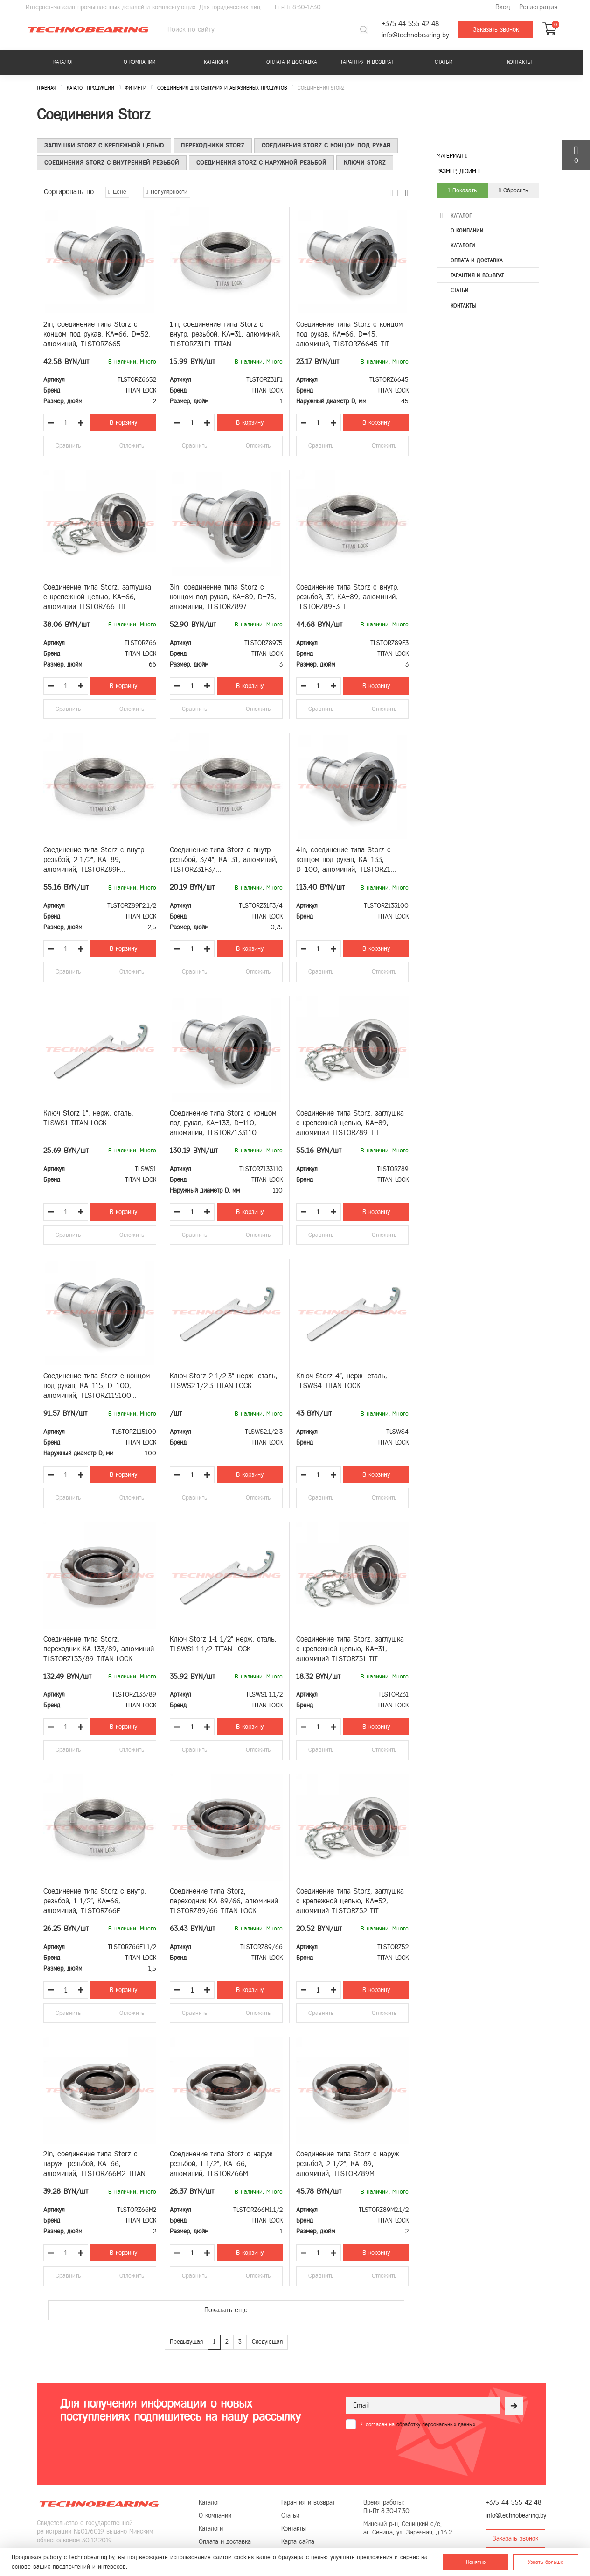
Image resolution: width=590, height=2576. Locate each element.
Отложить (131, 445)
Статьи (443, 62)
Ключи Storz (365, 162)
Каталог (63, 62)
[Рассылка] (514, 2406)
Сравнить (68, 445)
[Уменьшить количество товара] (51, 423)
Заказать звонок (496, 29)
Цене (117, 192)
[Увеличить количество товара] (80, 423)
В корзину (123, 422)
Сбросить (513, 190)
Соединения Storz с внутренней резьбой (111, 162)
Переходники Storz (212, 145)
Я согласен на (418, 2424)
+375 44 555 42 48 (410, 24)
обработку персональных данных (435, 2424)
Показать (462, 190)
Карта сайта (297, 2541)
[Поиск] (364, 30)
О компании (139, 62)
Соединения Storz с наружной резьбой (261, 162)
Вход (502, 7)
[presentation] (416, 2452)
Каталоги (216, 62)
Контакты (519, 62)
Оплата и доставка (291, 62)
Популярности (166, 192)
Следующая (267, 2341)
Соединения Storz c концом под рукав (326, 145)
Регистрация (538, 7)
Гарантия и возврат (367, 62)
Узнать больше (545, 2562)
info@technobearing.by (415, 35)
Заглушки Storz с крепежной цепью (104, 145)
